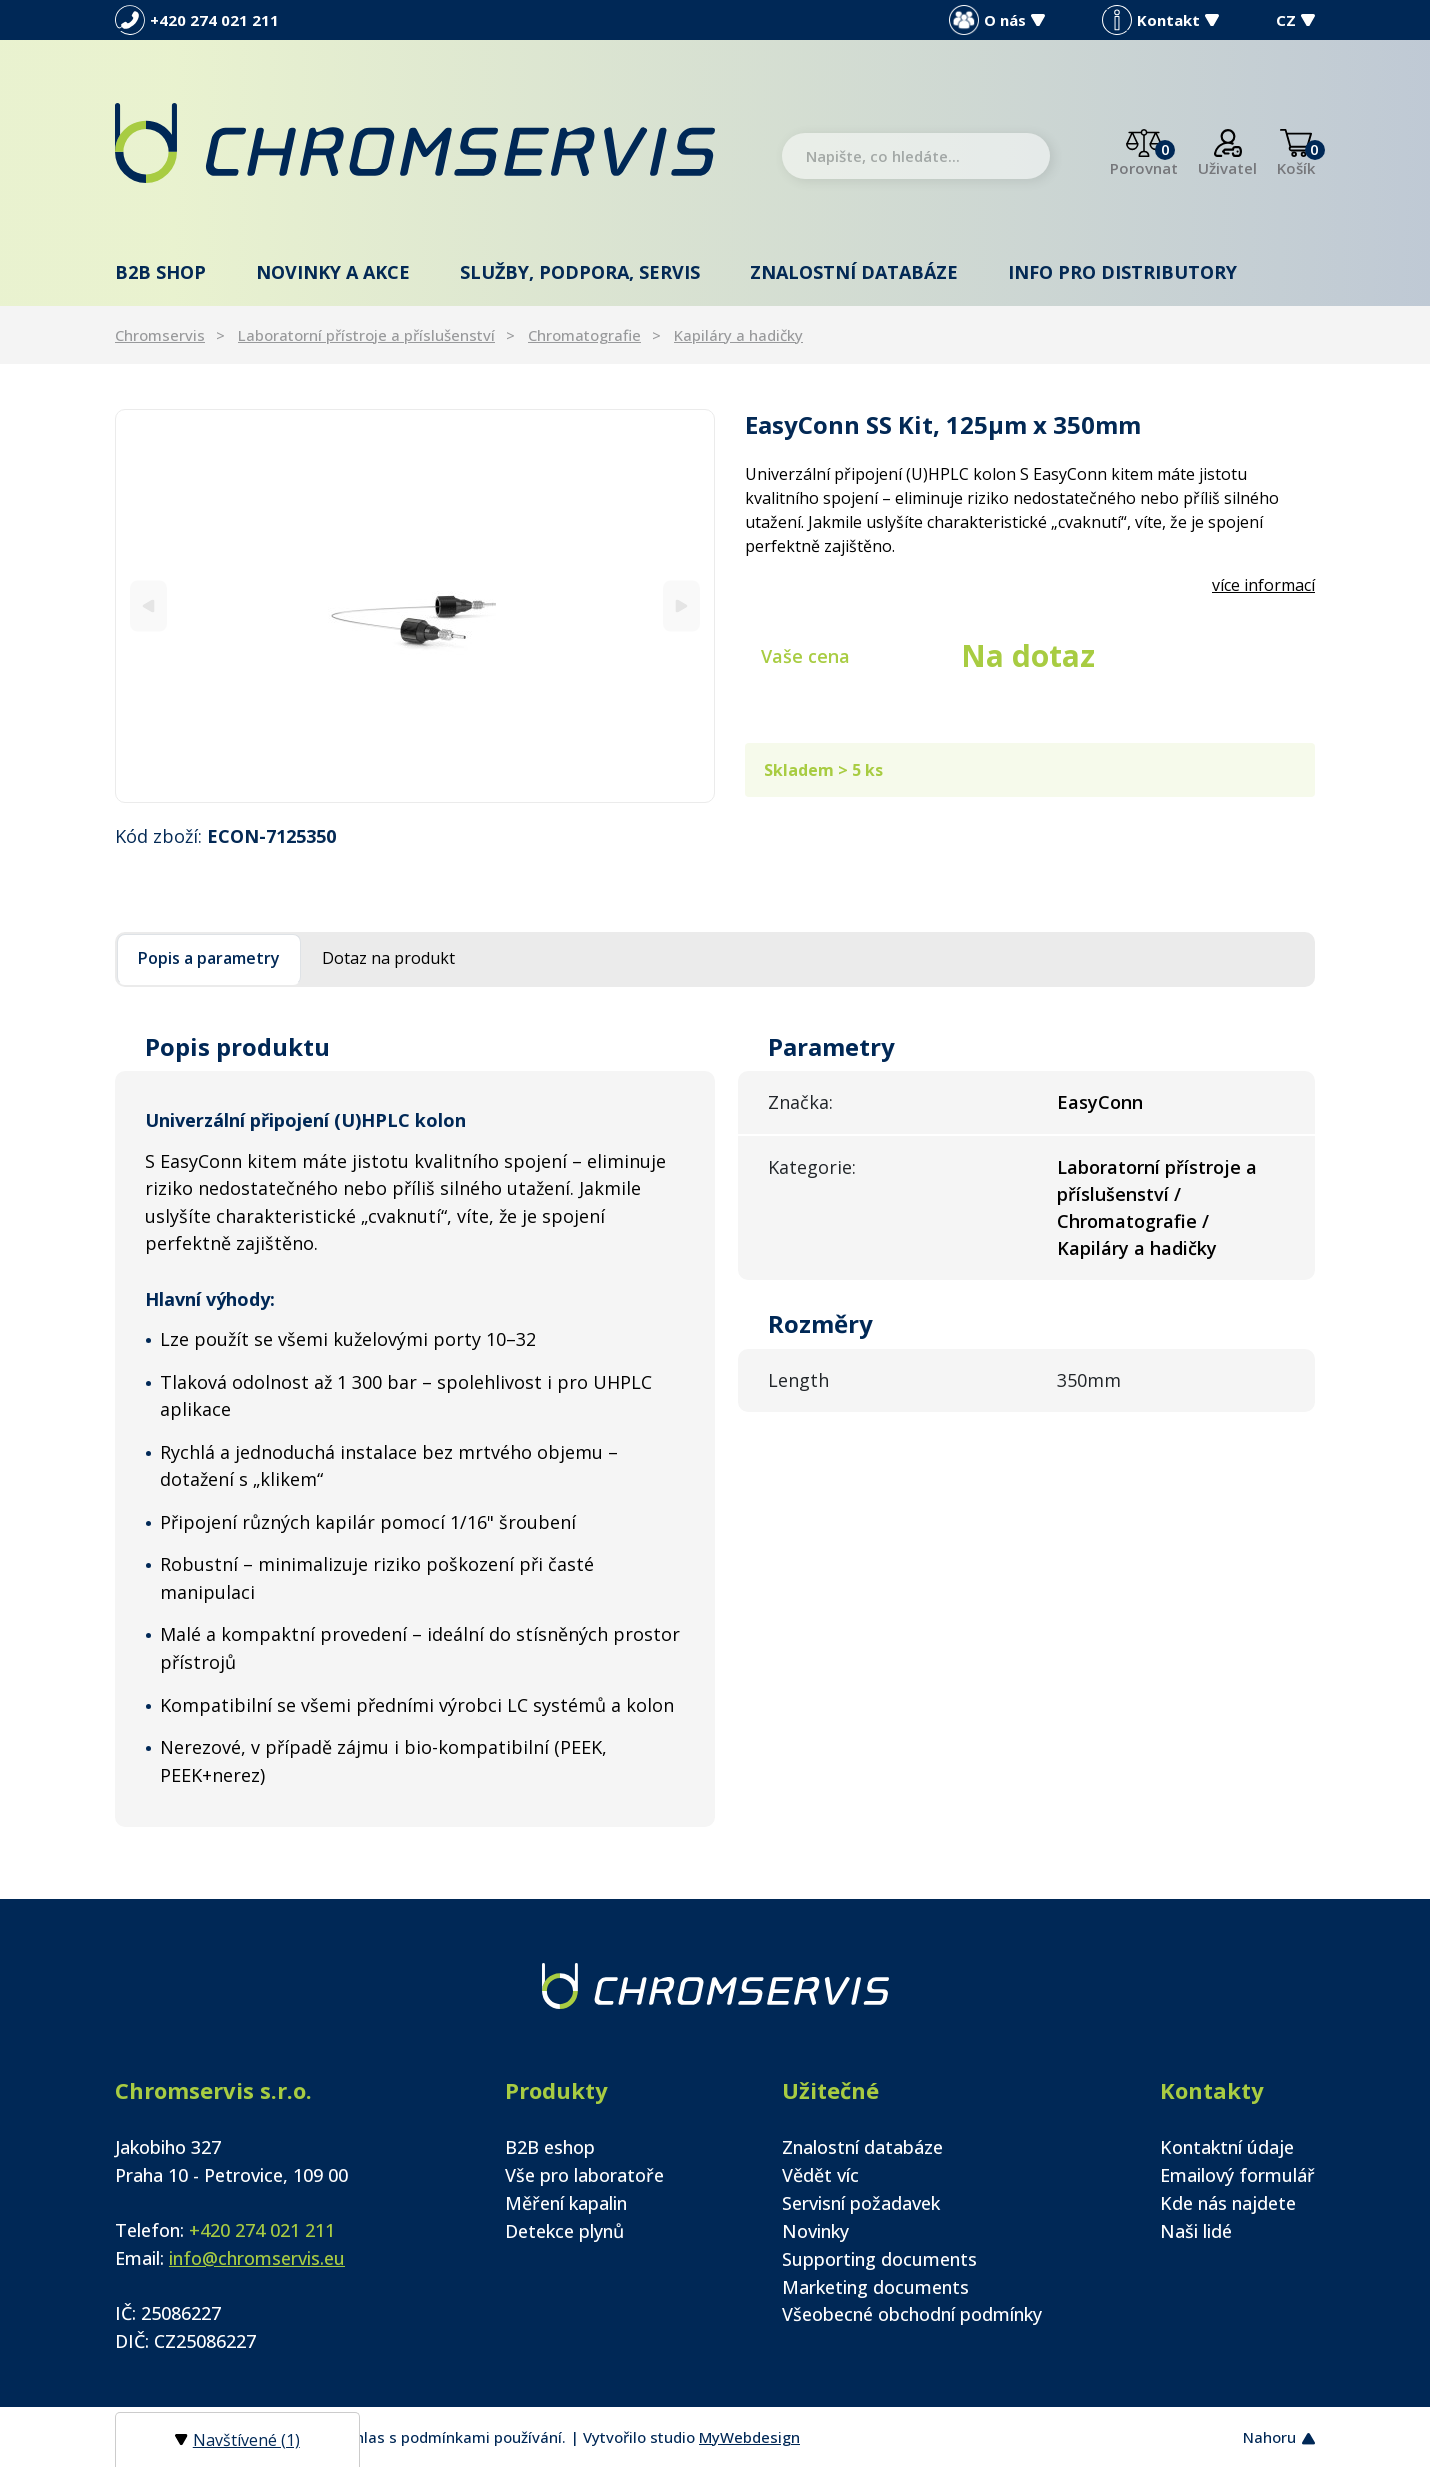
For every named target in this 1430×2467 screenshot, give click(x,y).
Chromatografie (584, 335)
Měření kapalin (566, 2203)
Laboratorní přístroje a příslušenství (366, 335)
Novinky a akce (333, 272)
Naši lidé (1196, 2231)
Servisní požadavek (861, 2203)
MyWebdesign (749, 2437)
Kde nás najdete (1228, 2203)
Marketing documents (875, 2287)
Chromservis (160, 335)
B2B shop (160, 272)
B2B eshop (550, 2147)
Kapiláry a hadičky (738, 335)
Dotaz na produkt (388, 958)
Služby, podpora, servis (580, 272)
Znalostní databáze (854, 272)
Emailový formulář (1237, 2175)
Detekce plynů (564, 2231)
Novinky (815, 2231)
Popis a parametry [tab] (209, 958)
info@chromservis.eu (257, 2258)
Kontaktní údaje (1227, 2147)
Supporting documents (879, 2259)
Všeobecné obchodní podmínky (912, 2314)
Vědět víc (820, 2175)
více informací (1263, 585)
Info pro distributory (1122, 272)
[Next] (681, 605)
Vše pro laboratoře (584, 2175)
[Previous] (148, 605)
